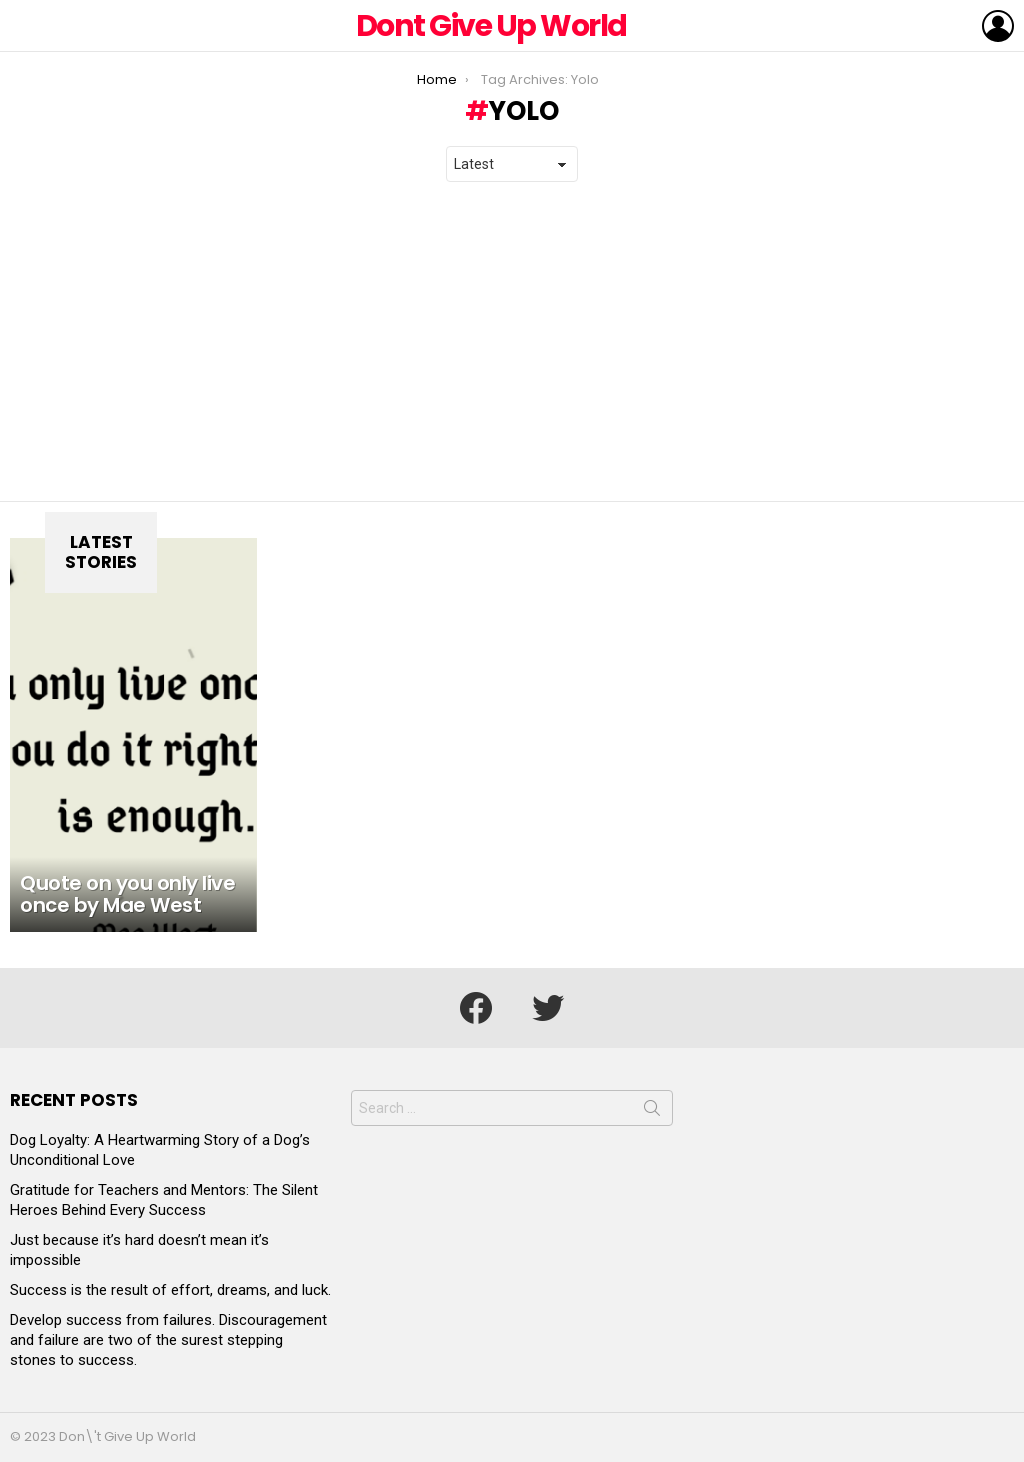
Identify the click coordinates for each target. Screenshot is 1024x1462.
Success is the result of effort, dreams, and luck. (170, 1290)
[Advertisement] (512, 342)
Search (652, 1112)
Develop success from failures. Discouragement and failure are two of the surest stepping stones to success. (168, 1340)
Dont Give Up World (491, 26)
